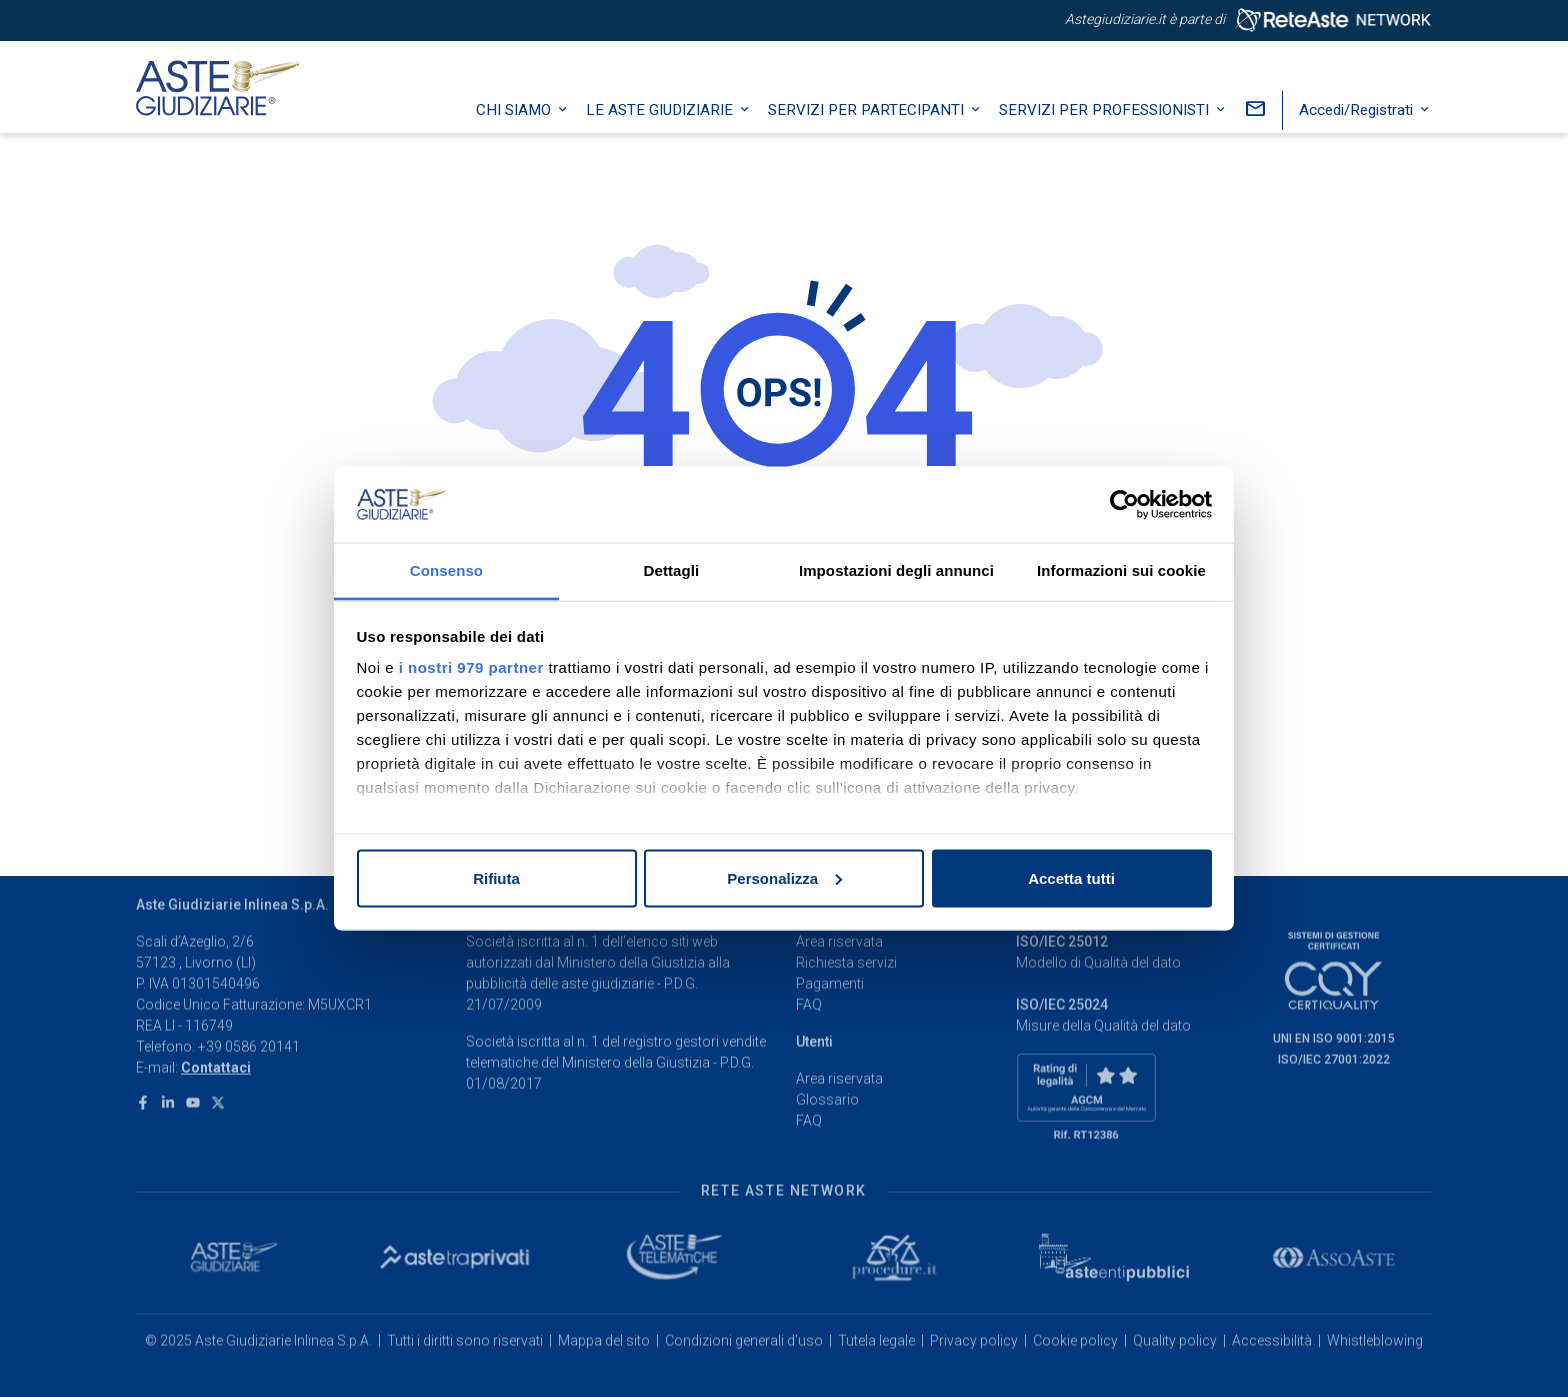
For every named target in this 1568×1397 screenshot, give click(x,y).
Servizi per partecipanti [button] (868, 135)
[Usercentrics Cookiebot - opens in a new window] (1124, 504)
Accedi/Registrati (1358, 135)
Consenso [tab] (446, 570)
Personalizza (784, 877)
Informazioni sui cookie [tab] (1121, 570)
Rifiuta (496, 877)
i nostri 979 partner (471, 667)
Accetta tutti (1071, 877)
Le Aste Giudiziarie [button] (661, 135)
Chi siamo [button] (515, 135)
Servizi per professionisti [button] (1106, 135)
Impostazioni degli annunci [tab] (896, 570)
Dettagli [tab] (672, 570)
